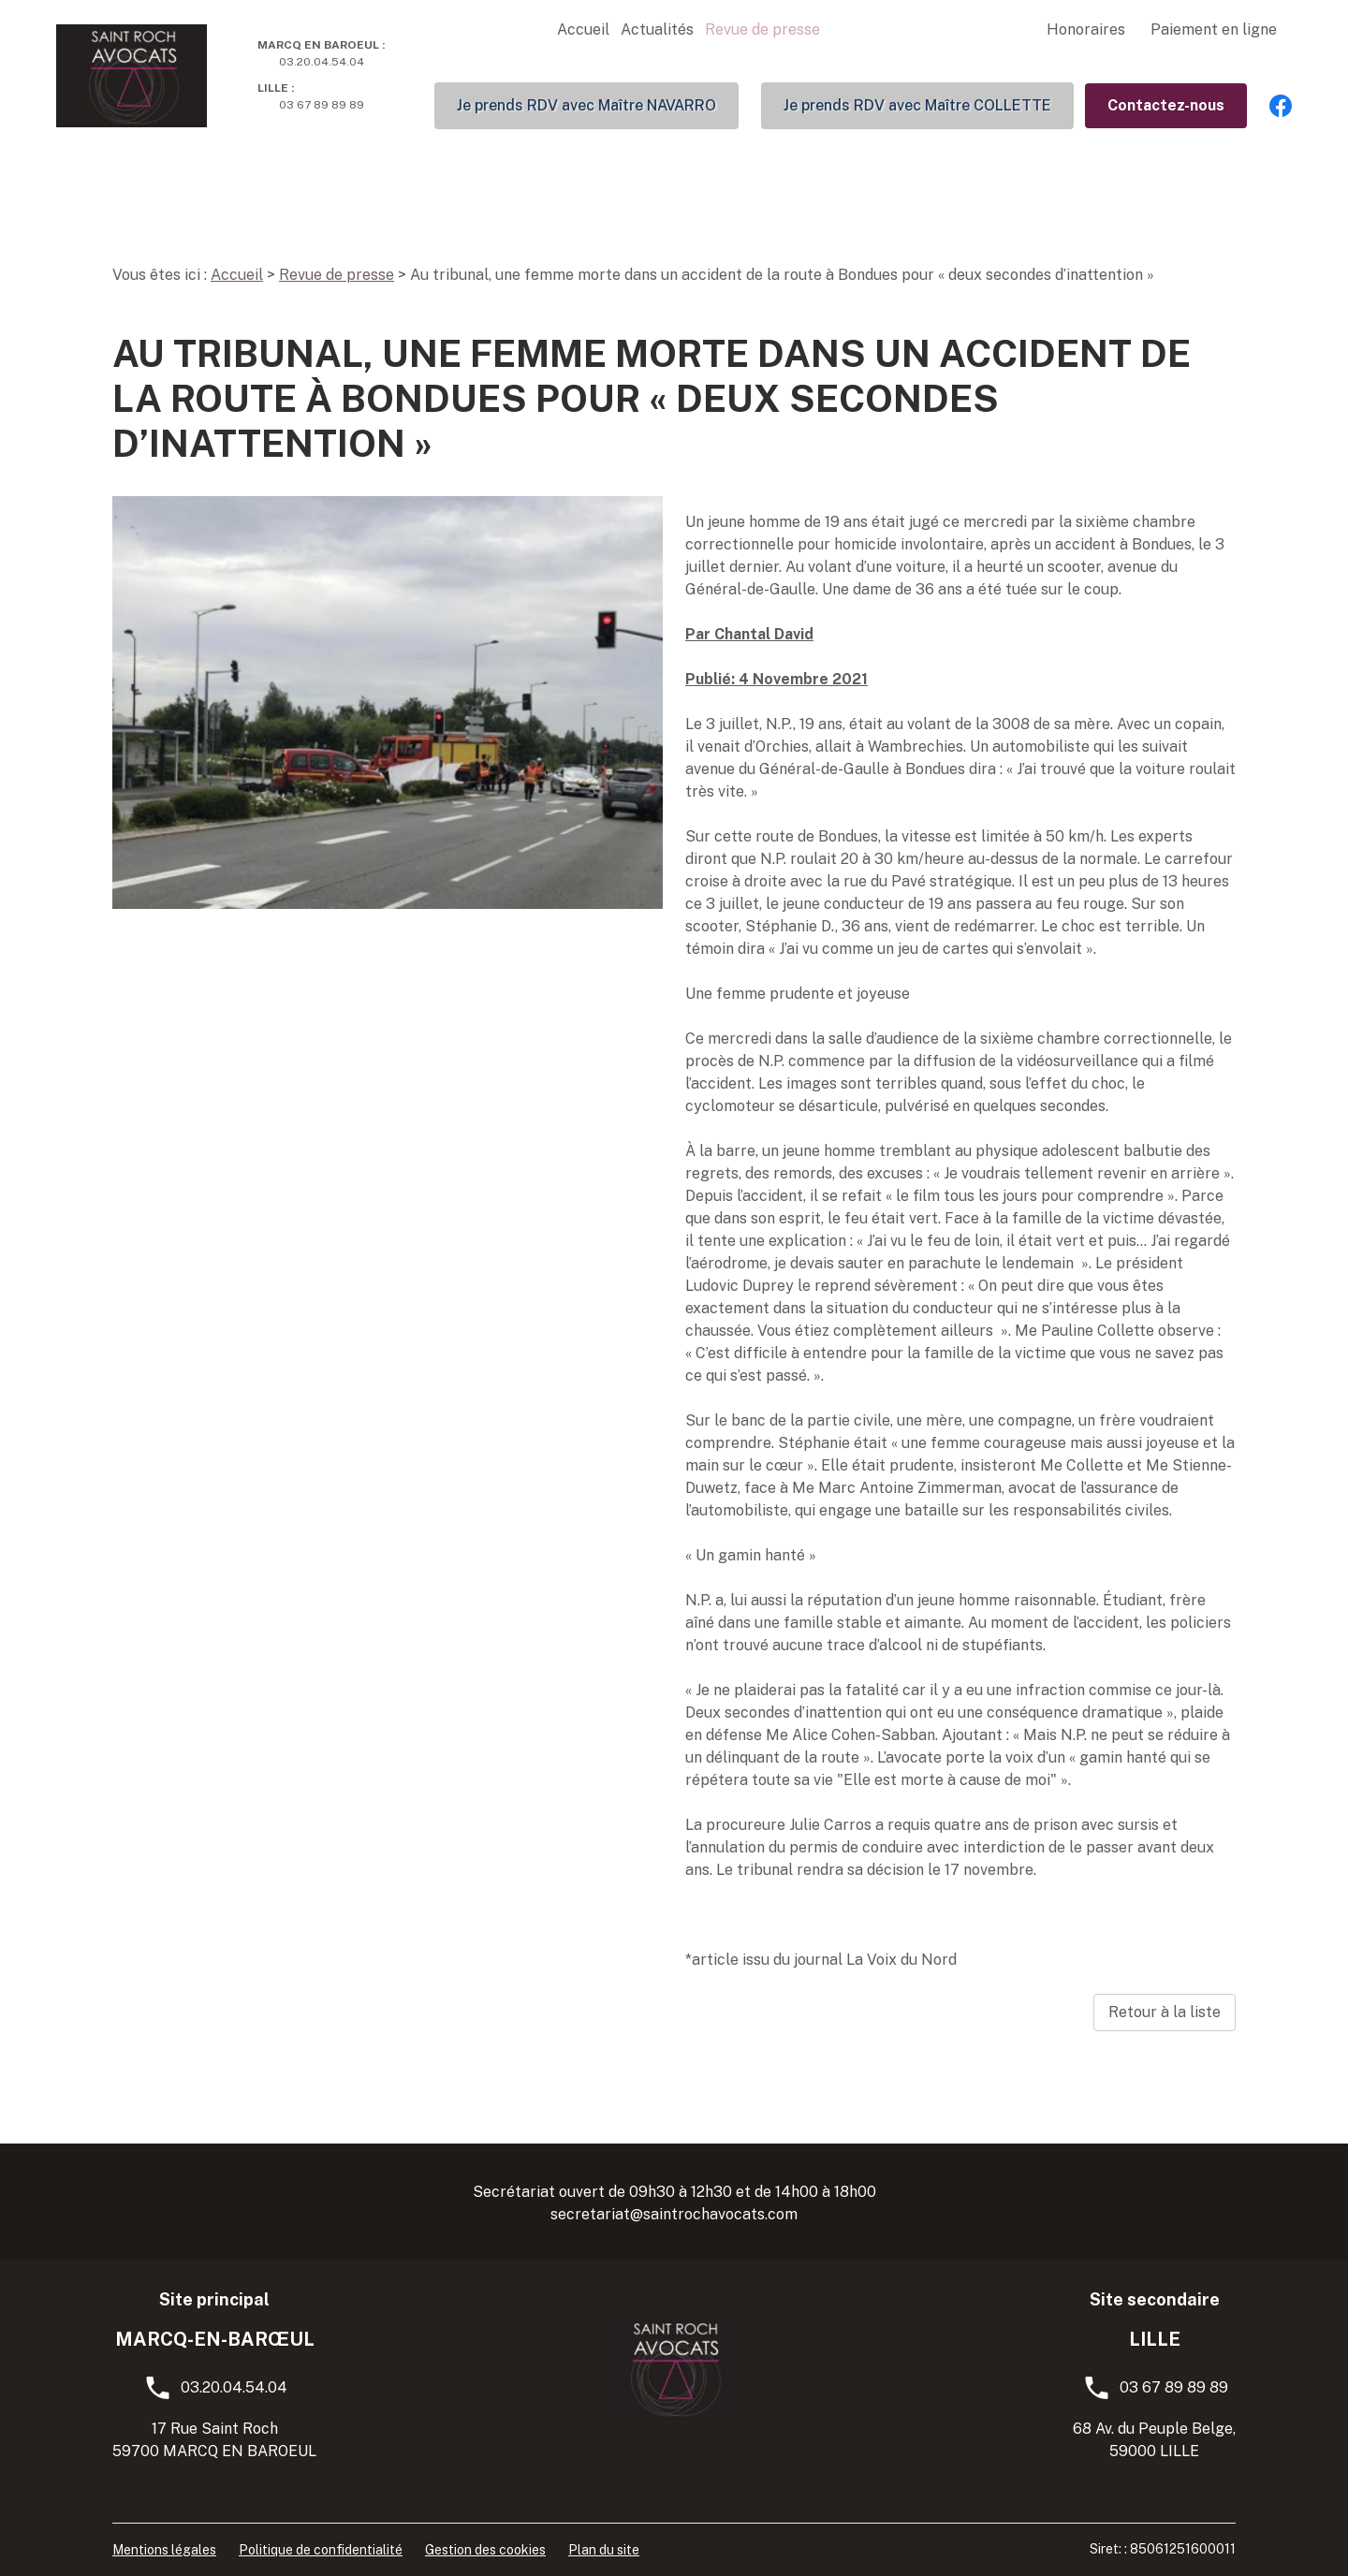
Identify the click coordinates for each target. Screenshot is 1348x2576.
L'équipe (860, 29)
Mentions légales (164, 2549)
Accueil (583, 29)
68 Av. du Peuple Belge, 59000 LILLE (1154, 2440)
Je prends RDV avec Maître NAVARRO (586, 105)
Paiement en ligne (1213, 29)
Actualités (657, 29)
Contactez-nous (1165, 105)
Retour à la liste (1164, 2012)
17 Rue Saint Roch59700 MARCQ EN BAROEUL (214, 2440)
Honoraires (1086, 29)
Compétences (968, 29)
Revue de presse (762, 29)
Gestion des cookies (485, 2549)
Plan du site (603, 2549)
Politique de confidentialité (321, 2549)
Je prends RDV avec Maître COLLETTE (917, 105)
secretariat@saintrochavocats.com (674, 2214)
